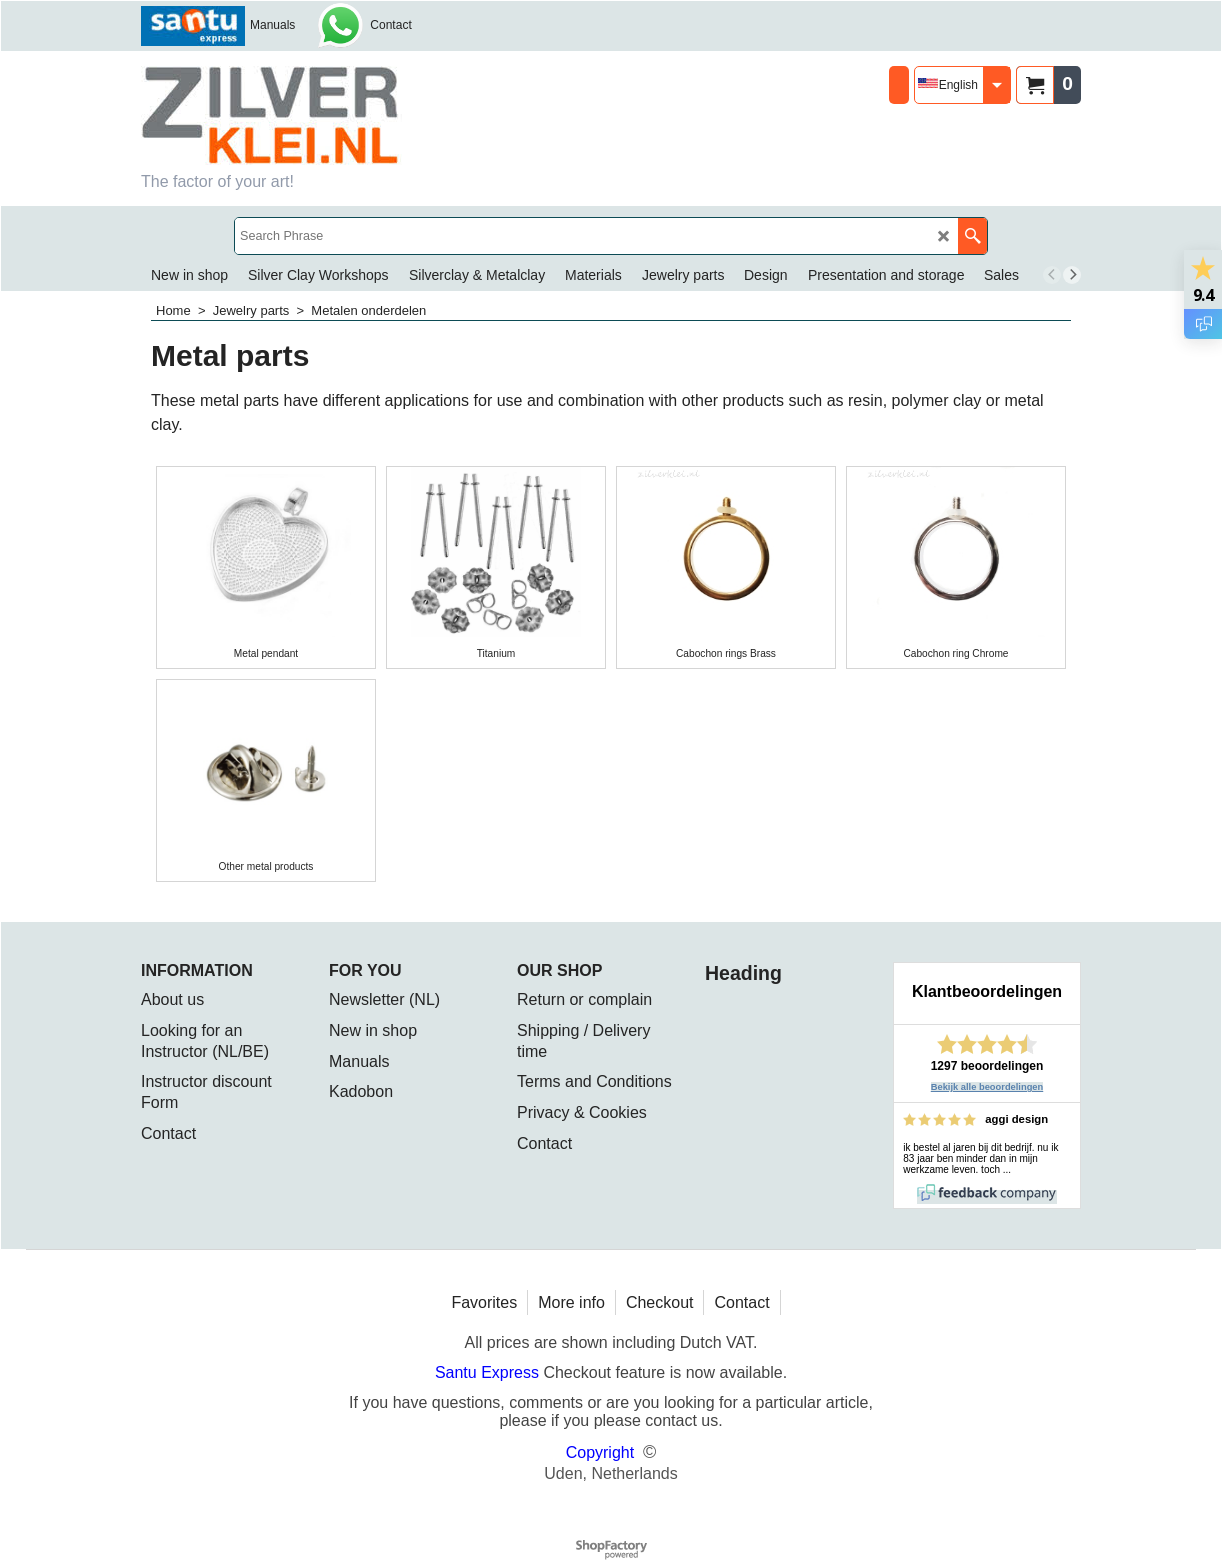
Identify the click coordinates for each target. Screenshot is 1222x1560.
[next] (1072, 275)
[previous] (1052, 275)
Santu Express (489, 1372)
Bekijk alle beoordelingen (987, 1087)
